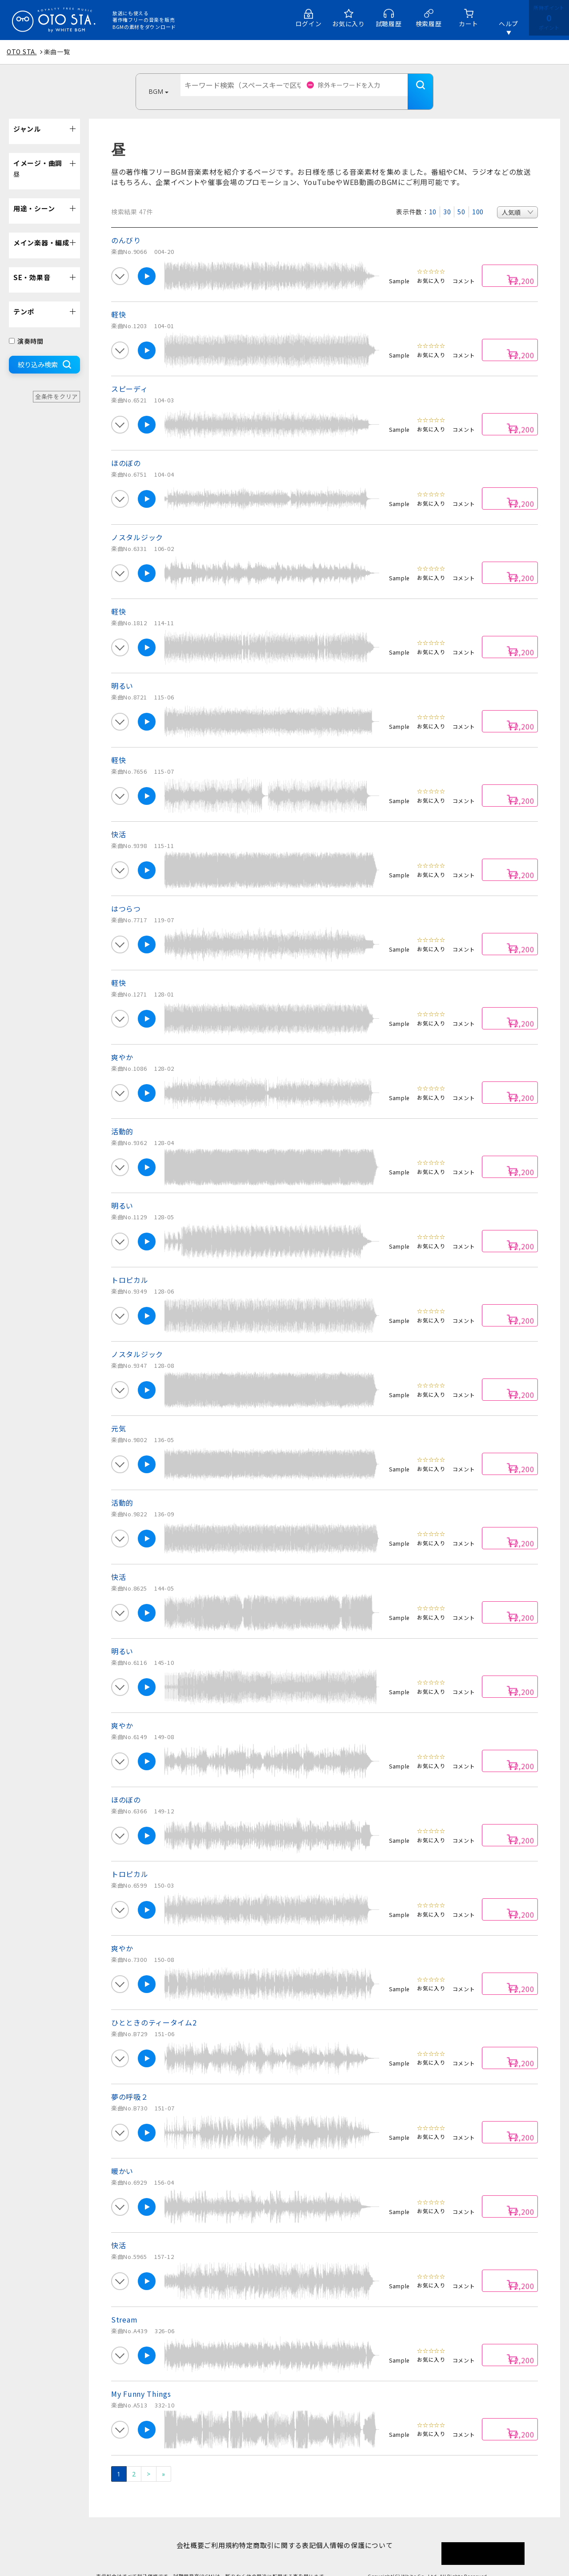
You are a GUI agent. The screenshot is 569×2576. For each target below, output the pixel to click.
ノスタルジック (137, 523)
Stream (124, 2306)
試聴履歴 (389, 23)
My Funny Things (141, 2380)
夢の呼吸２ (129, 2083)
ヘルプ (508, 23)
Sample (399, 267)
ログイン (309, 23)
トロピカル (129, 1266)
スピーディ (129, 375)
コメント (464, 267)
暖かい (122, 2157)
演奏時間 (26, 327)
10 (433, 198)
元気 (118, 1415)
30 (447, 198)
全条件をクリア (56, 383)
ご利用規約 (217, 2531)
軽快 (118, 301)
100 (478, 198)
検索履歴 (429, 23)
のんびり (126, 226)
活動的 (122, 1118)
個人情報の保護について (368, 2531)
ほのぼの (126, 449)
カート (468, 23)
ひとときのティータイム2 (153, 2009)
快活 (118, 821)
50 (461, 198)
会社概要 (176, 2531)
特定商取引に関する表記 (282, 2531)
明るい (122, 672)
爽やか (122, 1043)
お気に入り (348, 23)
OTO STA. (22, 51)
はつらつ (126, 895)
